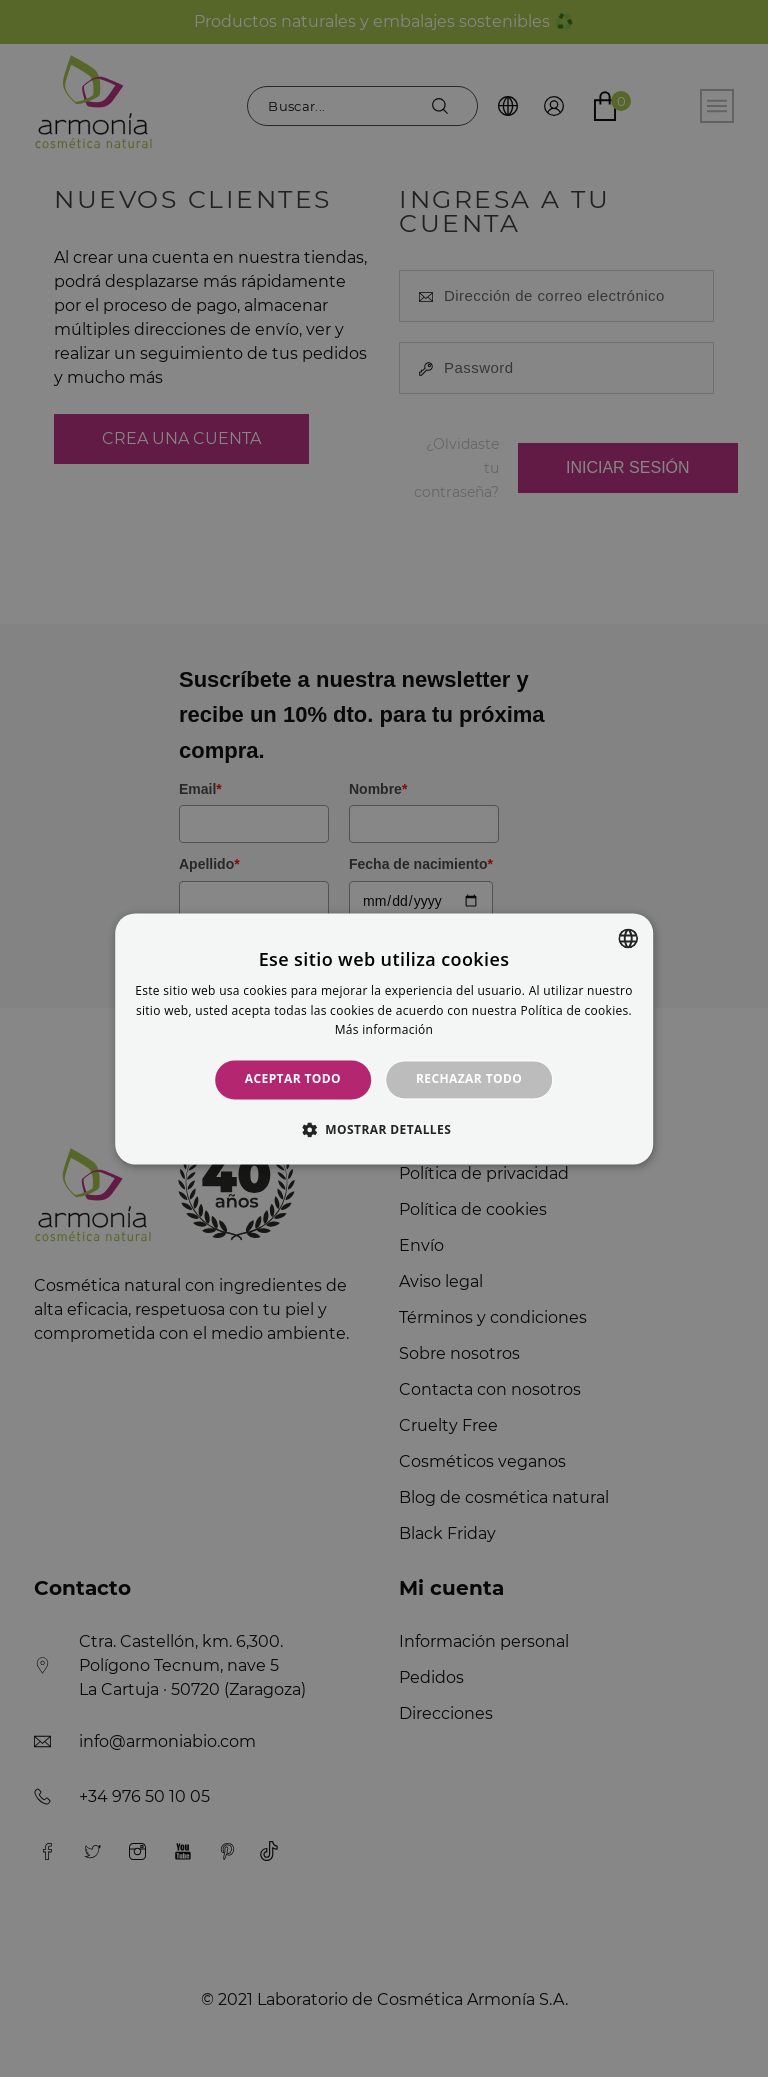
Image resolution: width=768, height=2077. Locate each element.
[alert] (384, 1038)
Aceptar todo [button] (293, 1079)
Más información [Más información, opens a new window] (384, 1030)
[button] (384, 1129)
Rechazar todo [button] (469, 1079)
